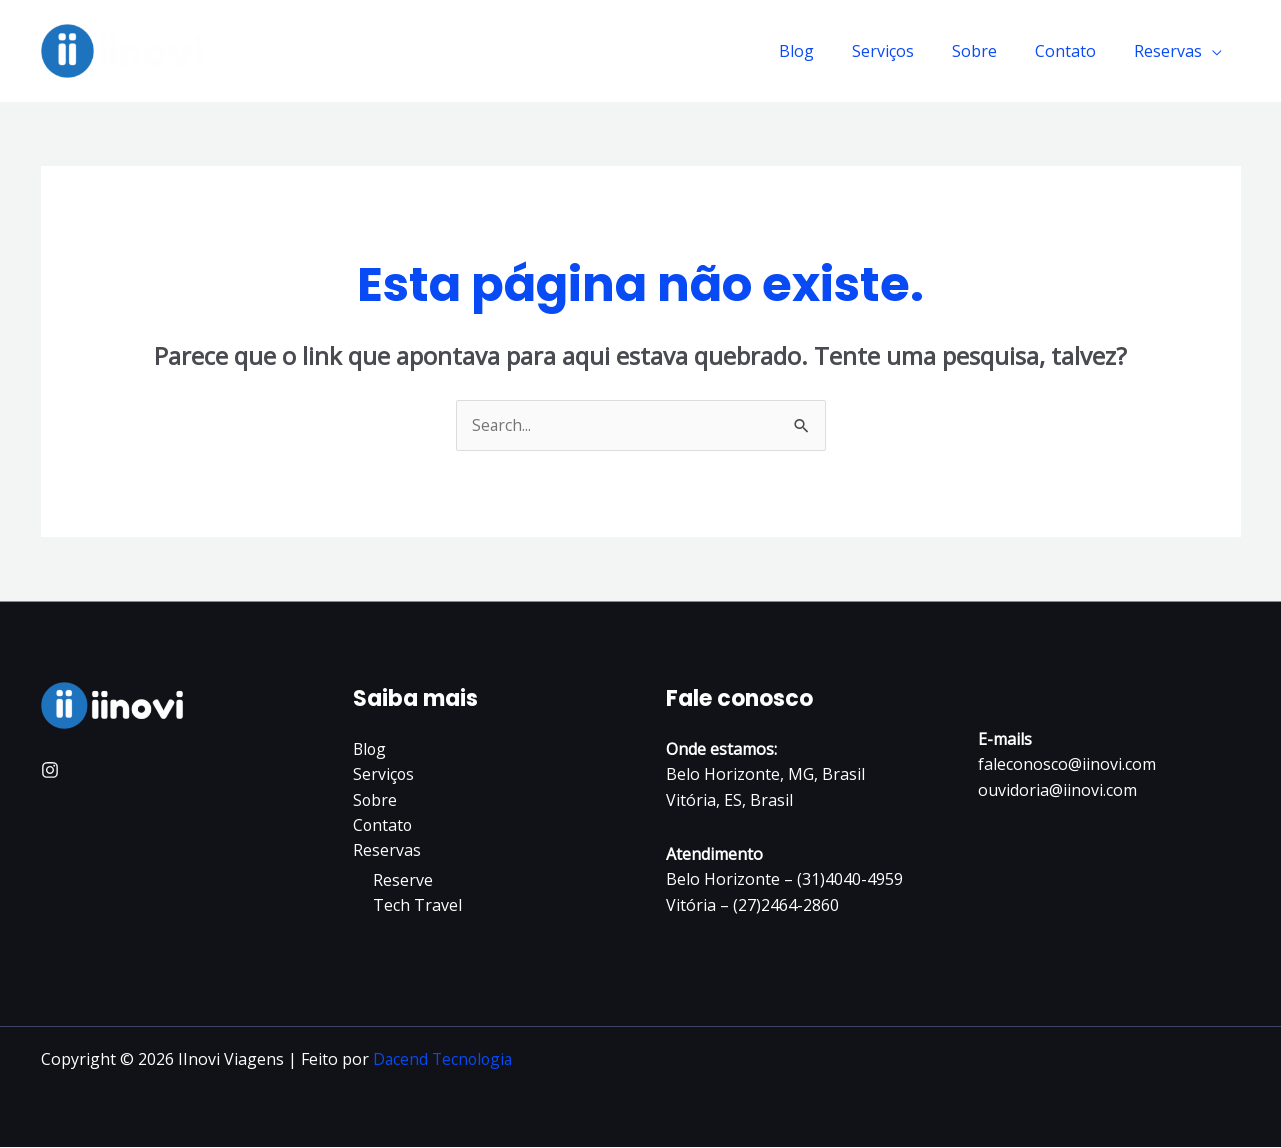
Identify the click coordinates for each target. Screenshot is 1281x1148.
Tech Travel (417, 907)
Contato (1074, 51)
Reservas (1171, 51)
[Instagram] (50, 771)
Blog (823, 51)
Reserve (403, 881)
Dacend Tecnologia (445, 1060)
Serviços (904, 51)
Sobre (989, 51)
